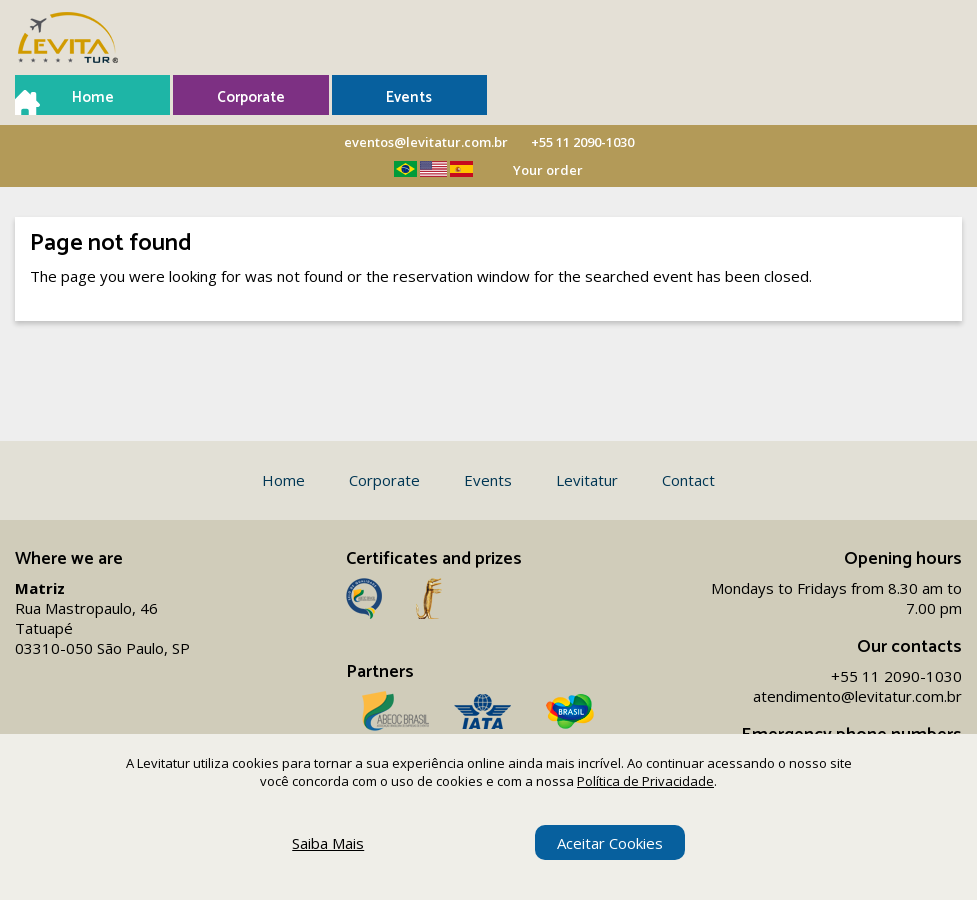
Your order (548, 170)
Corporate (251, 97)
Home (93, 97)
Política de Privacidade (645, 781)
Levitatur (587, 480)
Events (409, 97)
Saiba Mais (328, 843)
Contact (688, 480)
